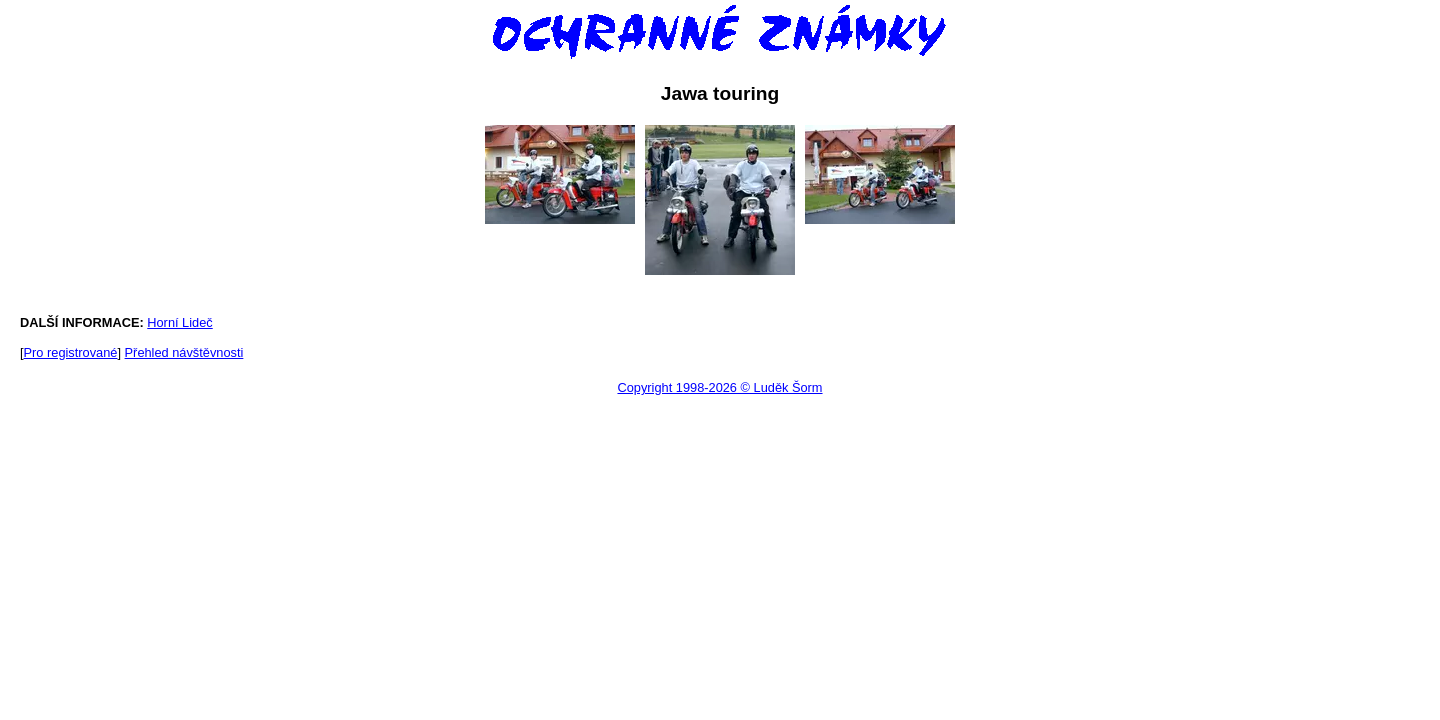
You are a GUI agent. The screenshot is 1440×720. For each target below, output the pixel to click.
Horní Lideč (179, 322)
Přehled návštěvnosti (184, 352)
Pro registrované (71, 352)
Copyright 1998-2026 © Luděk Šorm (719, 387)
